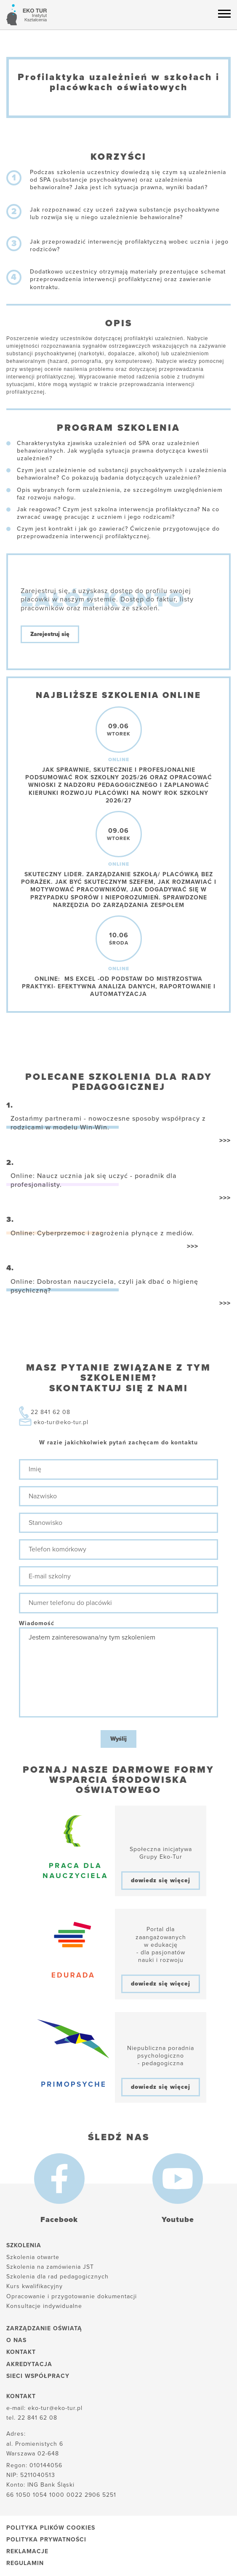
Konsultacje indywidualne (44, 2306)
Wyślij (118, 1738)
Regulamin (25, 2563)
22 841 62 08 (50, 1412)
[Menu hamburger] (224, 13)
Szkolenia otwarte (32, 2257)
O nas (16, 2340)
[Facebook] (59, 2178)
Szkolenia (23, 2245)
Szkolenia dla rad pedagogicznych (57, 2276)
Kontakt (21, 2352)
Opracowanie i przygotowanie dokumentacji (71, 2296)
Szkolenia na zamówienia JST (50, 2266)
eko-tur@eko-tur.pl (61, 1422)
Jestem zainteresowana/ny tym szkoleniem (118, 1672)
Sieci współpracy (37, 2376)
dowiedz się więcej (160, 1880)
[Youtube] (177, 2178)
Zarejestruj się (49, 634)
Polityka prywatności (46, 2539)
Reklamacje (27, 2551)
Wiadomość (36, 1623)
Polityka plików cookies (50, 2527)
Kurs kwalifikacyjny (34, 2286)
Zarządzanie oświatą (44, 2328)
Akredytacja (29, 2364)
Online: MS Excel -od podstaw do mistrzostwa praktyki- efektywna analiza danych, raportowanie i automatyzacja (119, 986)
